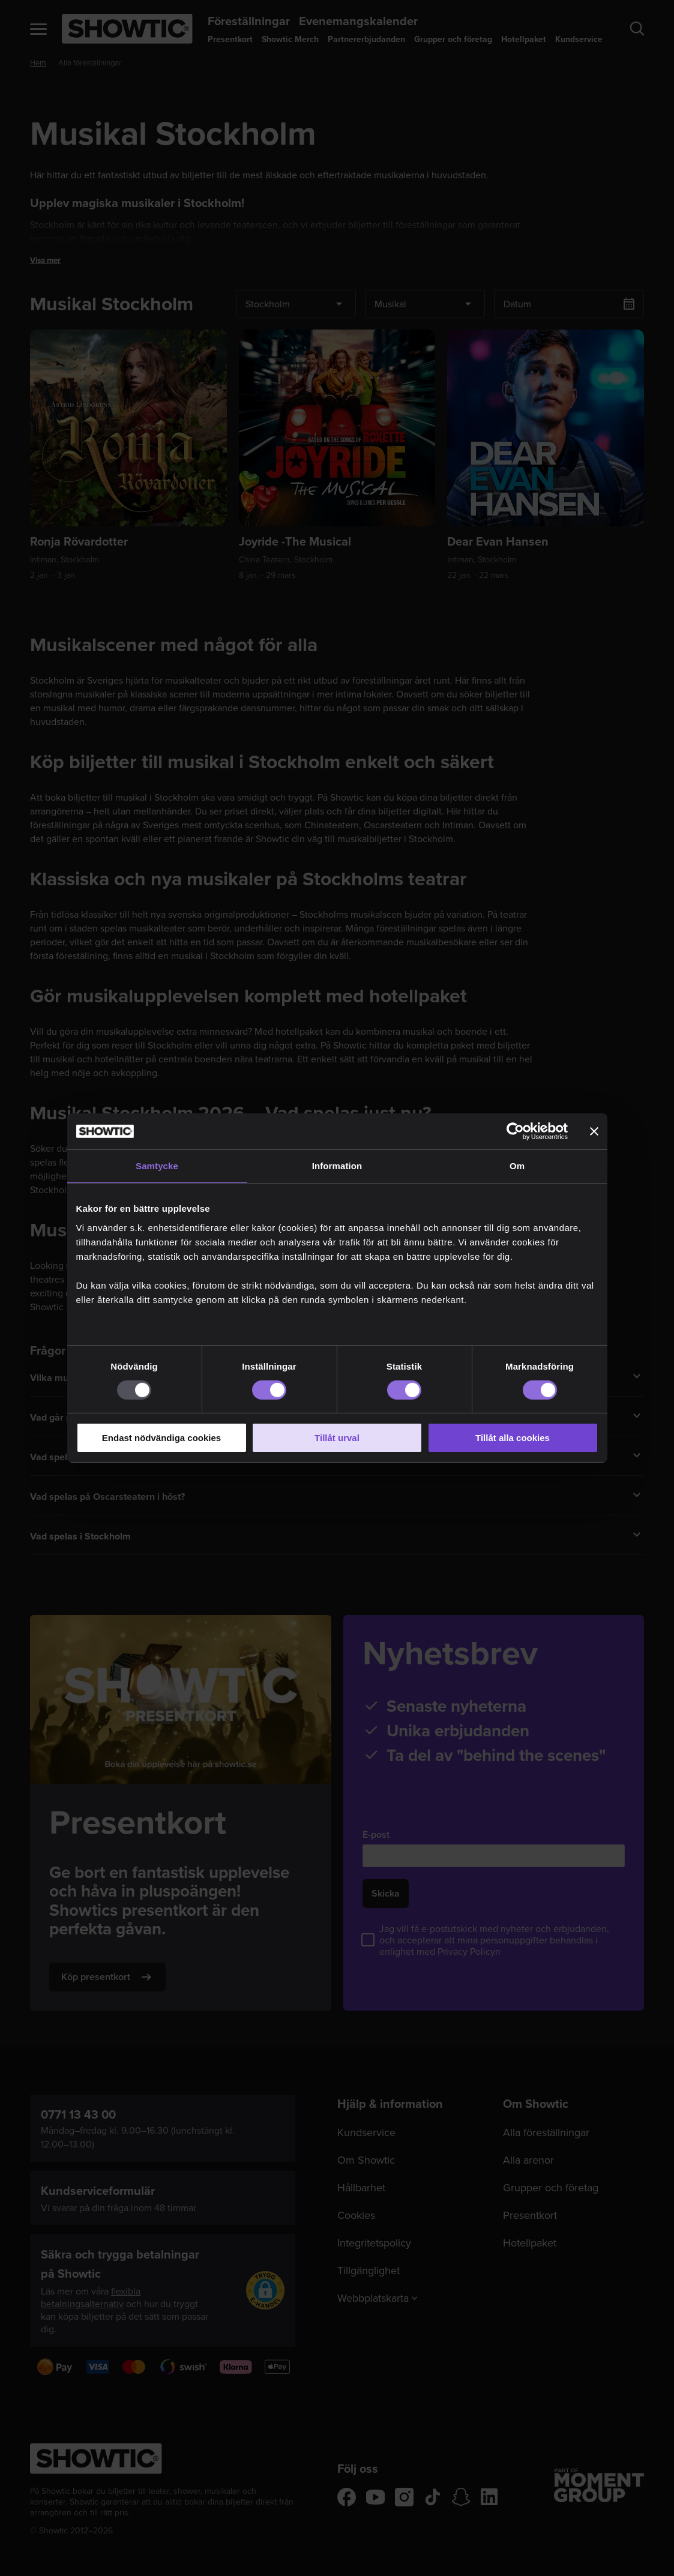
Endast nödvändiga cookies (161, 1438)
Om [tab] (517, 1166)
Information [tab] (337, 1166)
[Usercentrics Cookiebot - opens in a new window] (515, 1131)
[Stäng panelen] (594, 1131)
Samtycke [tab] (157, 1166)
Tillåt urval (337, 1438)
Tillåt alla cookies (512, 1438)
